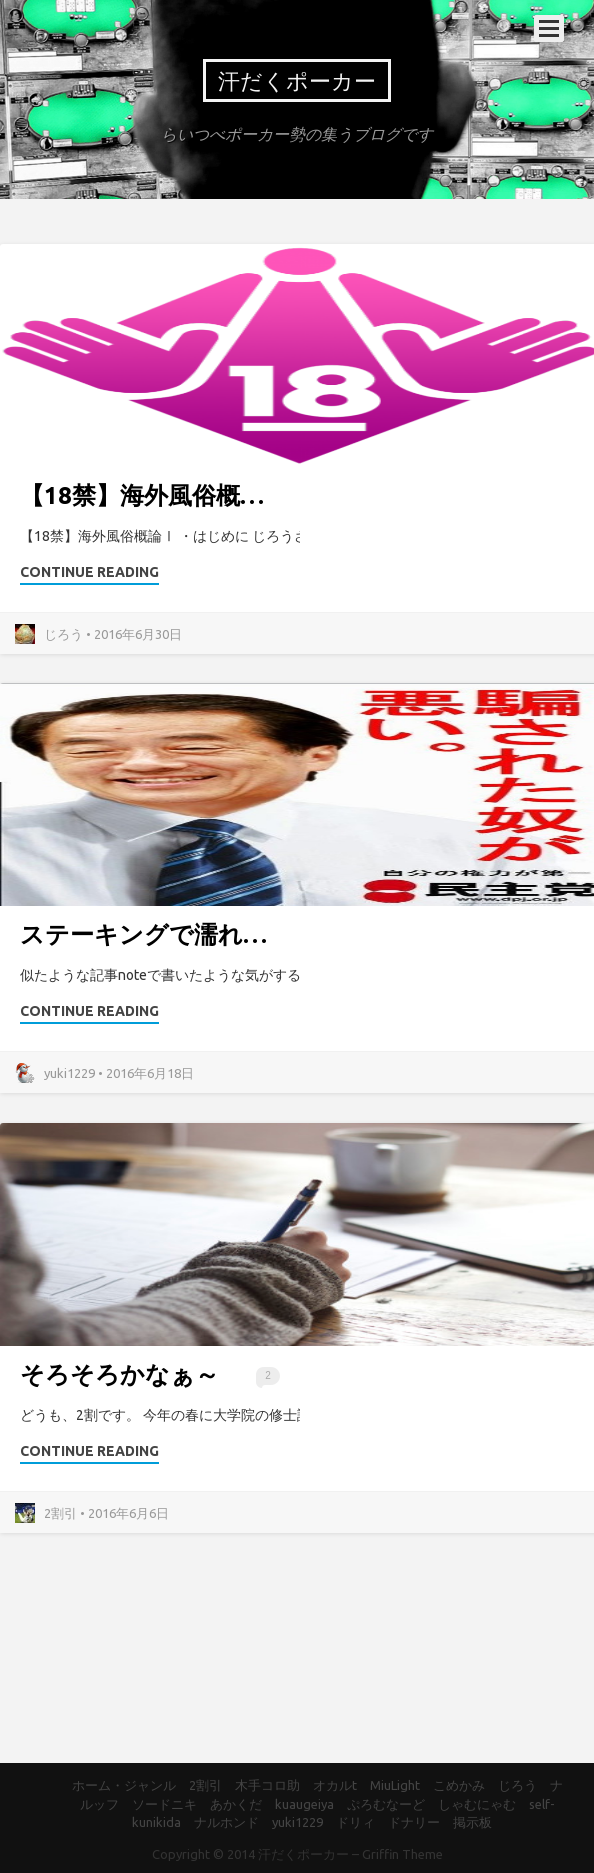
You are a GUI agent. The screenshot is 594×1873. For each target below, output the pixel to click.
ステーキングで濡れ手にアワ (181, 934)
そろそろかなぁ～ (119, 1374)
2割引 (205, 1785)
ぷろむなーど (386, 1804)
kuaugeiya (304, 1804)
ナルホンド (226, 1822)
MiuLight (395, 1785)
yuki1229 (297, 1822)
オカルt (335, 1785)
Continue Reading (89, 572)
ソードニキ (164, 1804)
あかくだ (236, 1804)
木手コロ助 (267, 1785)
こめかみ (459, 1785)
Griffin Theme (402, 1854)
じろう (517, 1785)
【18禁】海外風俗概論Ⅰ (154, 495)
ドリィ (355, 1822)
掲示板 (472, 1822)
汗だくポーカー (297, 80)
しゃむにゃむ (477, 1804)
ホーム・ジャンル (124, 1785)
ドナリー (414, 1822)
